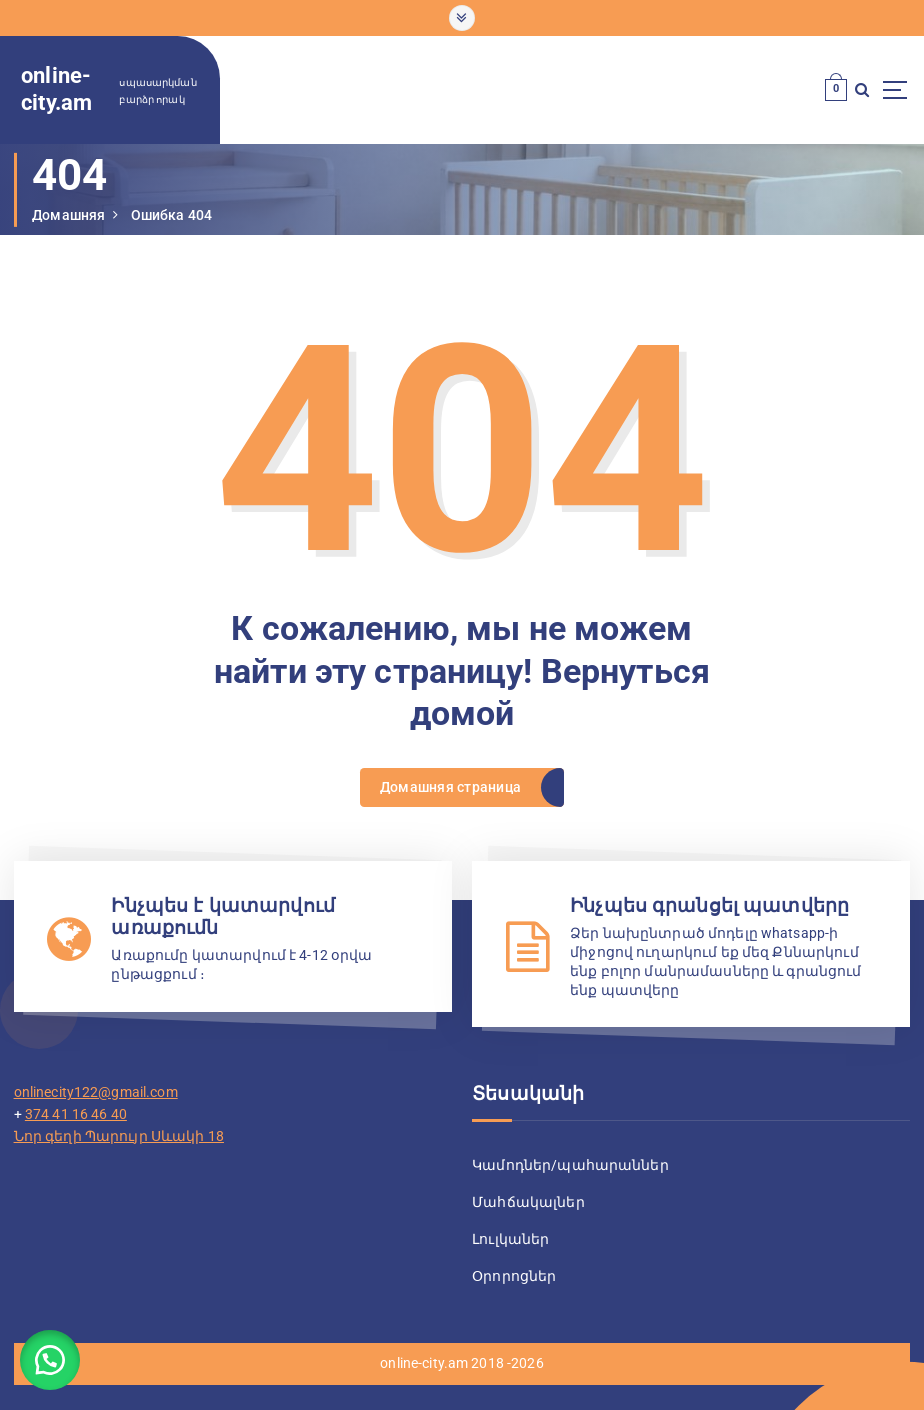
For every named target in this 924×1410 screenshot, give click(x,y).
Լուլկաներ (510, 1239)
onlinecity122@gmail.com (96, 1092)
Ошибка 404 (171, 215)
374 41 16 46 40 (76, 1114)
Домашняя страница (450, 787)
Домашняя (68, 215)
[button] (50, 1360)
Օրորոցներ (514, 1276)
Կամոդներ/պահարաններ (570, 1165)
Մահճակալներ (528, 1202)
